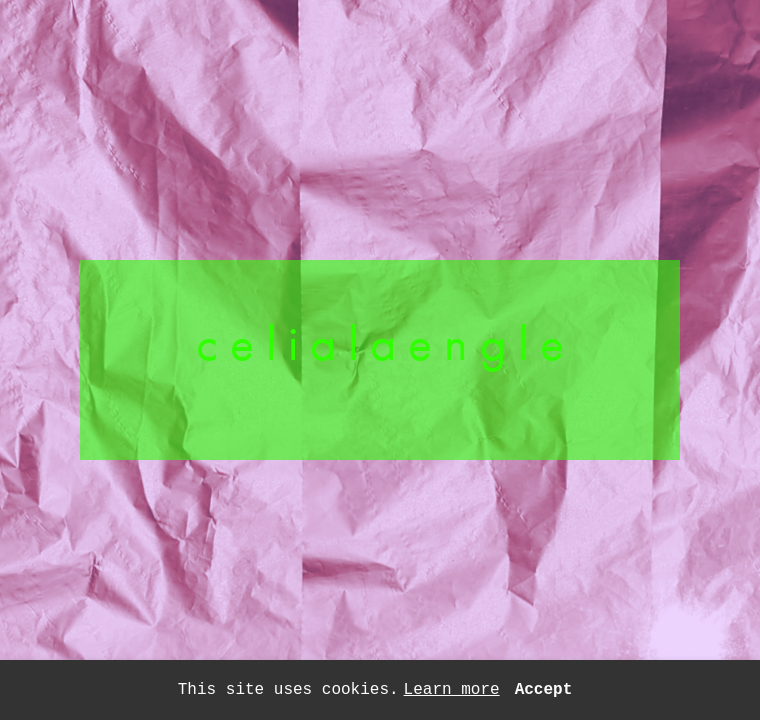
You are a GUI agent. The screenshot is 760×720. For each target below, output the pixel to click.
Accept (544, 690)
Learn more (452, 690)
